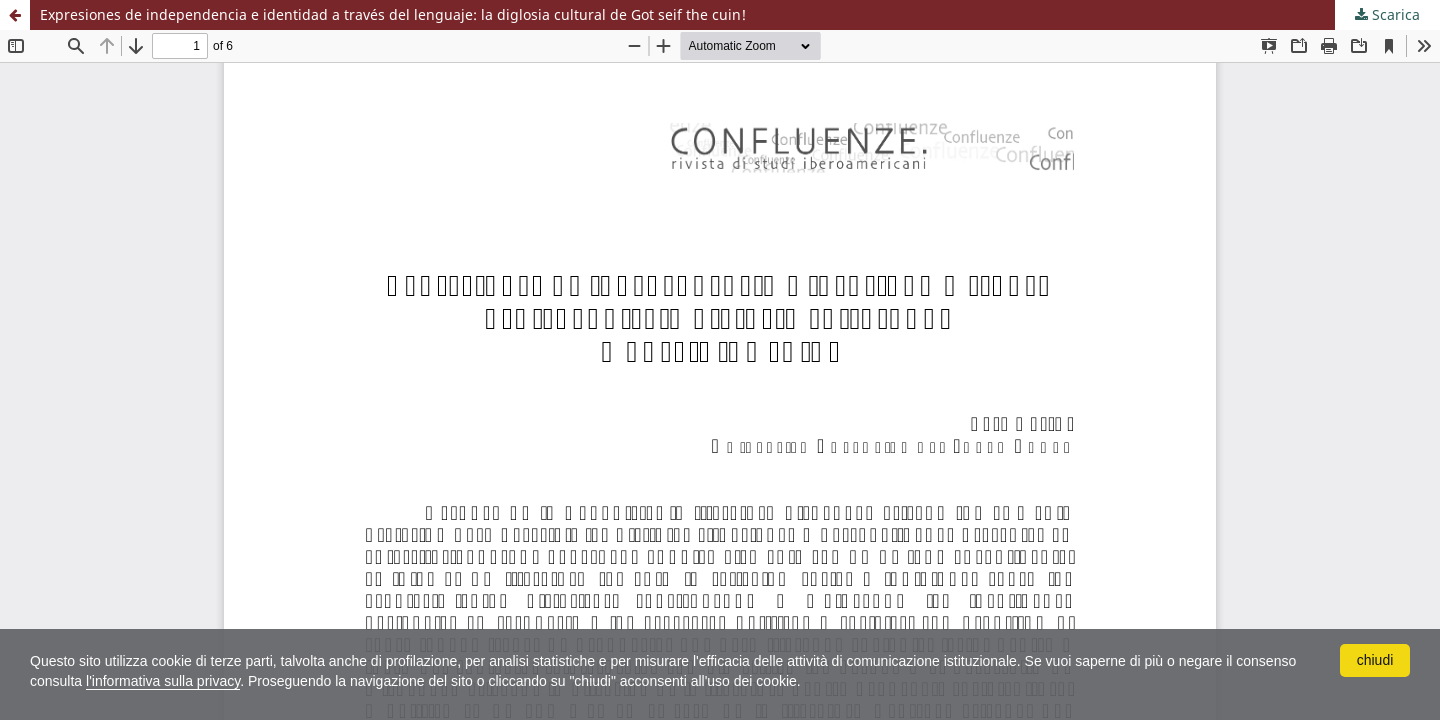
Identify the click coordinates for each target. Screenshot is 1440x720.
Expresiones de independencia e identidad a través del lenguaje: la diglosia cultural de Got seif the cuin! (393, 14)
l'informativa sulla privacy (163, 681)
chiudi (1375, 660)
